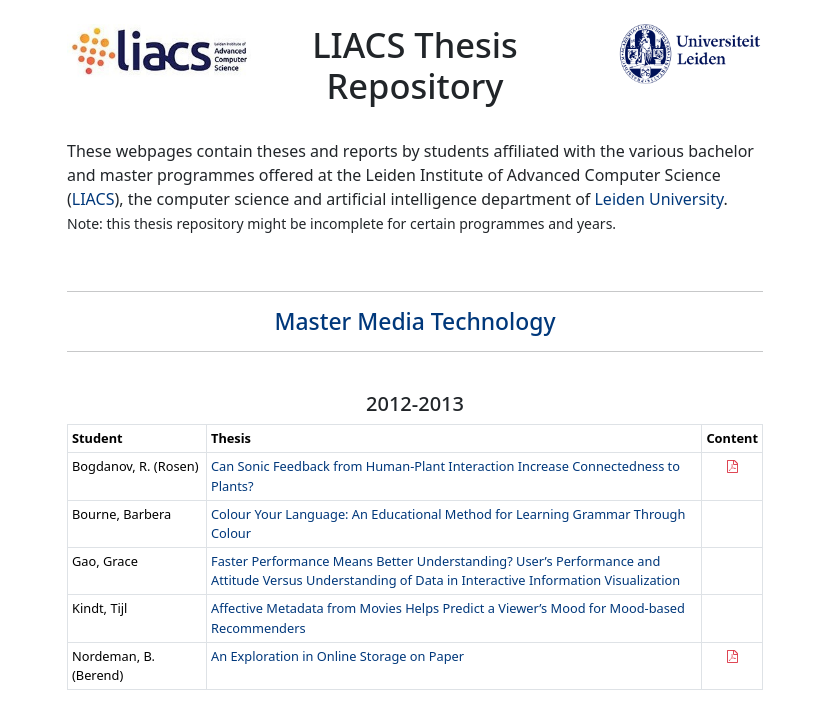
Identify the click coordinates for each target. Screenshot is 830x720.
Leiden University (658, 199)
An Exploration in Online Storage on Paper (337, 656)
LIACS (93, 199)
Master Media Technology (415, 321)
